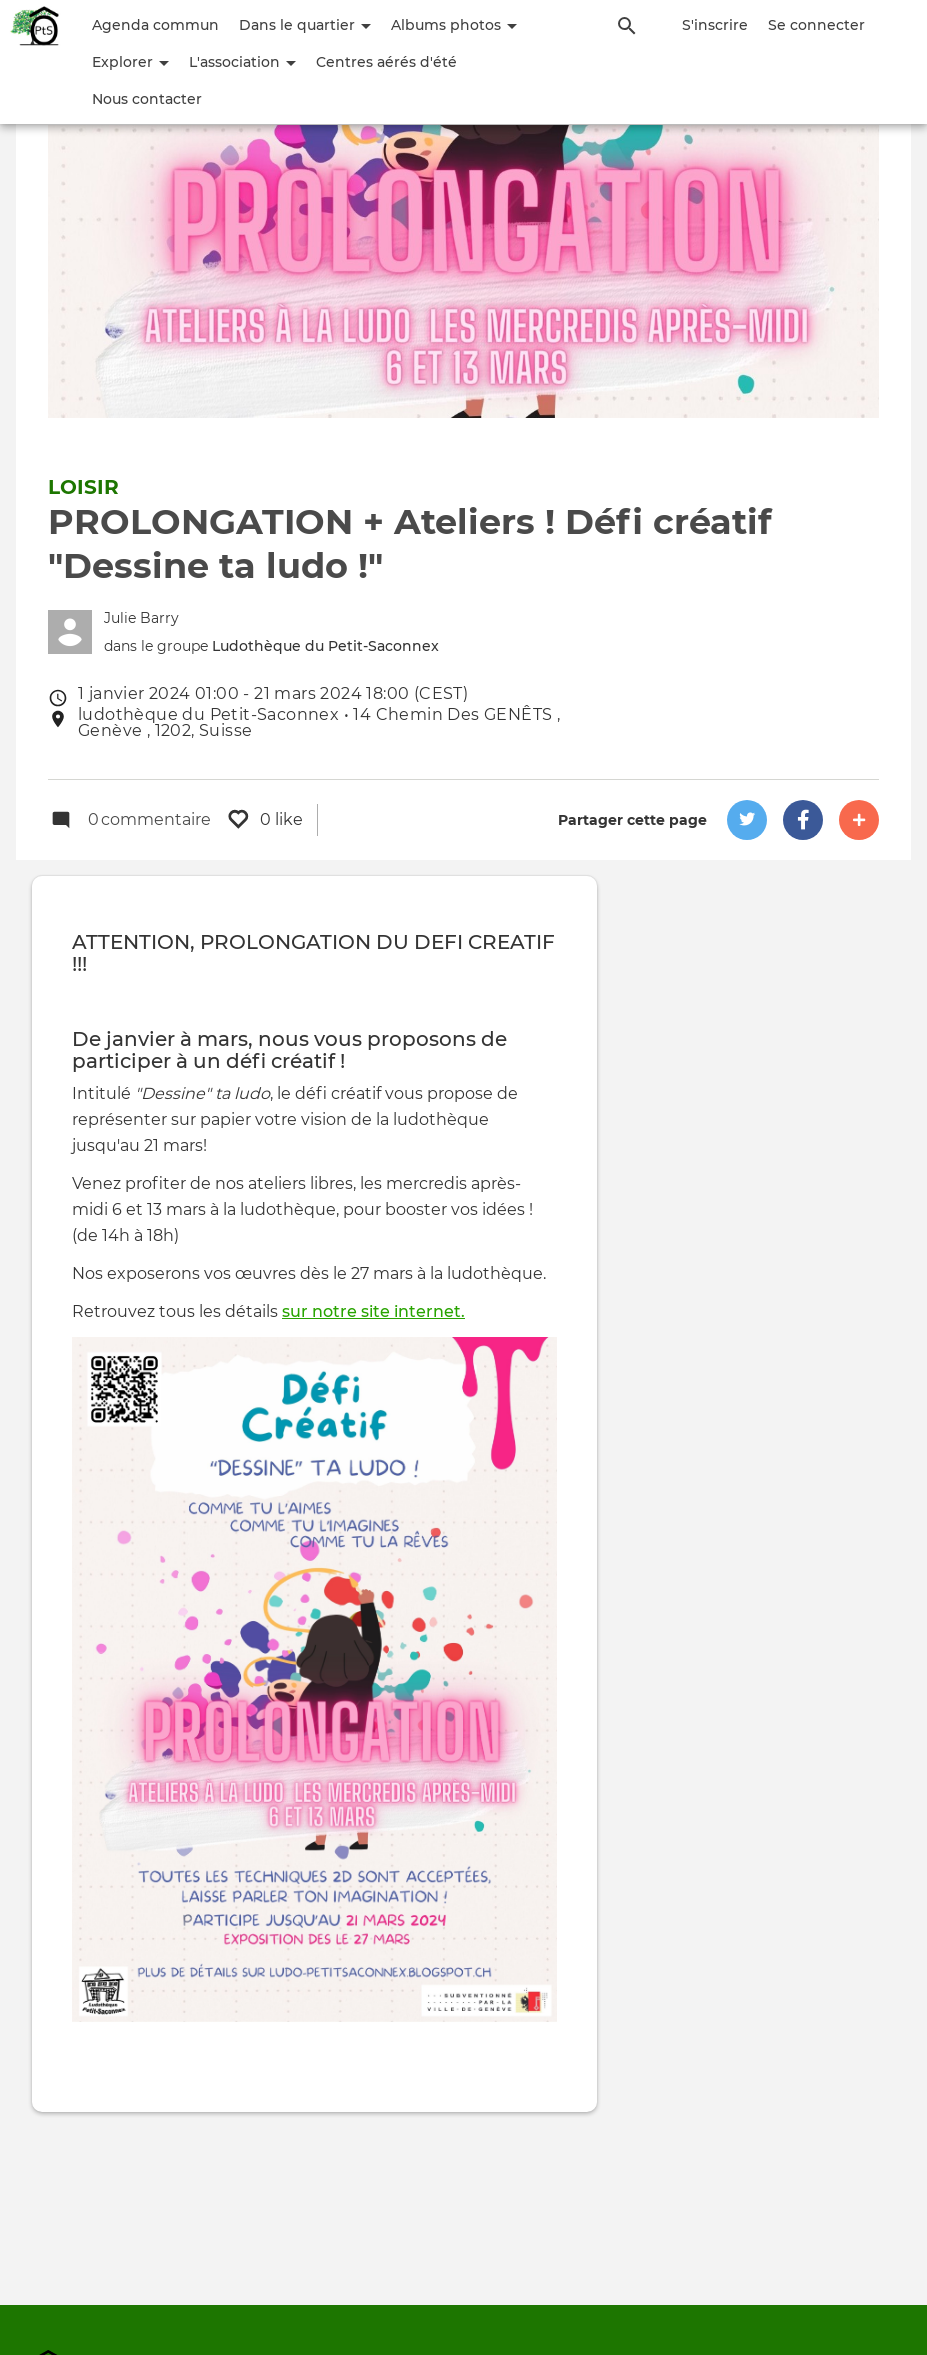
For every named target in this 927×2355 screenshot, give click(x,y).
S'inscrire (715, 25)
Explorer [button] (130, 62)
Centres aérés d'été (386, 62)
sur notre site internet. (373, 1312)
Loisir (83, 487)
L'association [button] (242, 62)
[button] (747, 820)
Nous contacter (147, 99)
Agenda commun (155, 25)
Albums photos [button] (454, 25)
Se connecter (816, 25)
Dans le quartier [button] (305, 25)
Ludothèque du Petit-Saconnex (325, 646)
